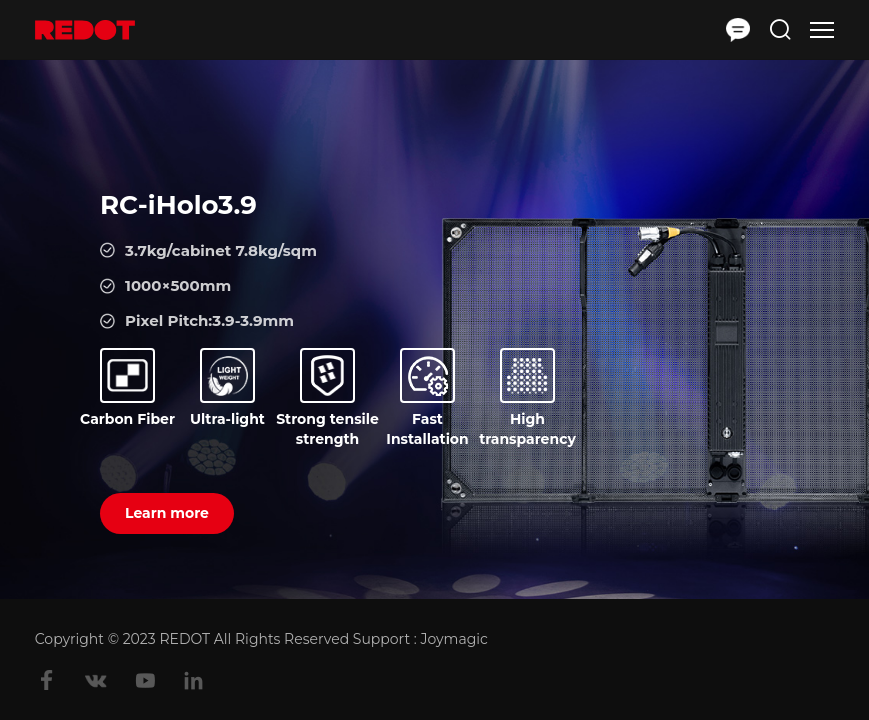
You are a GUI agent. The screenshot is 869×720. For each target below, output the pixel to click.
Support (381, 639)
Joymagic (452, 639)
